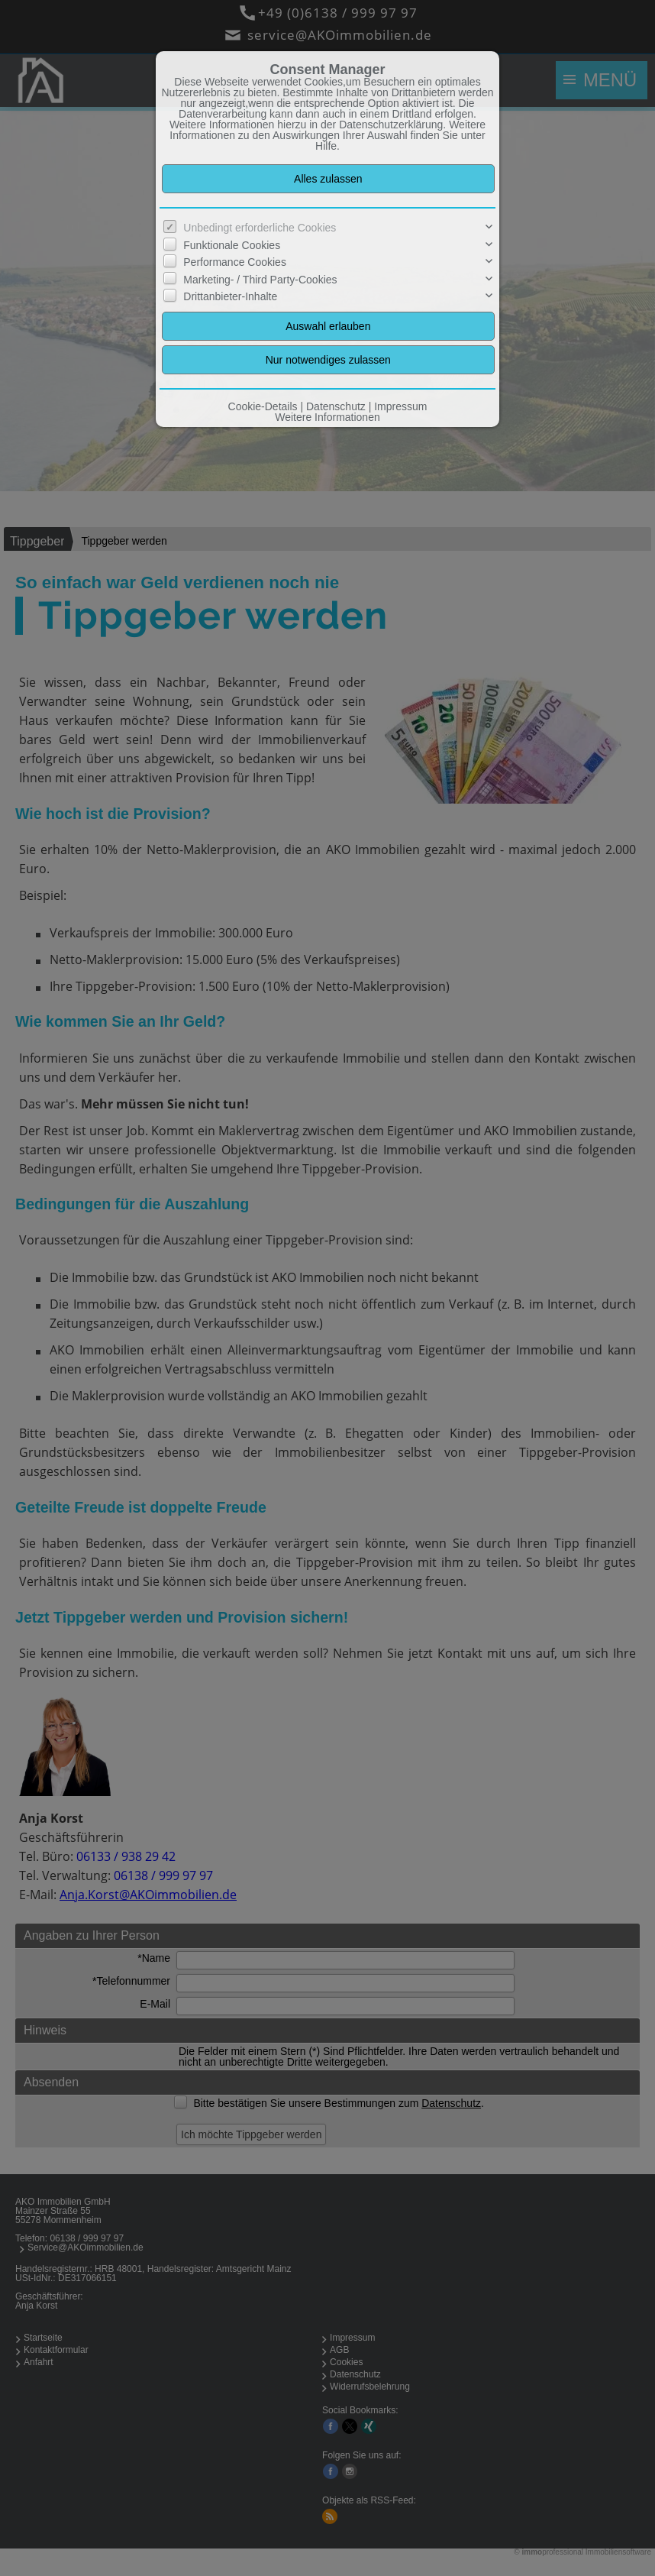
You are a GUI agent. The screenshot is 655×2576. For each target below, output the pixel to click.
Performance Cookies (234, 262)
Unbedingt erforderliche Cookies (259, 228)
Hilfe (326, 146)
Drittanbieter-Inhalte (230, 296)
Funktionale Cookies (231, 245)
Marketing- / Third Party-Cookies (260, 279)
